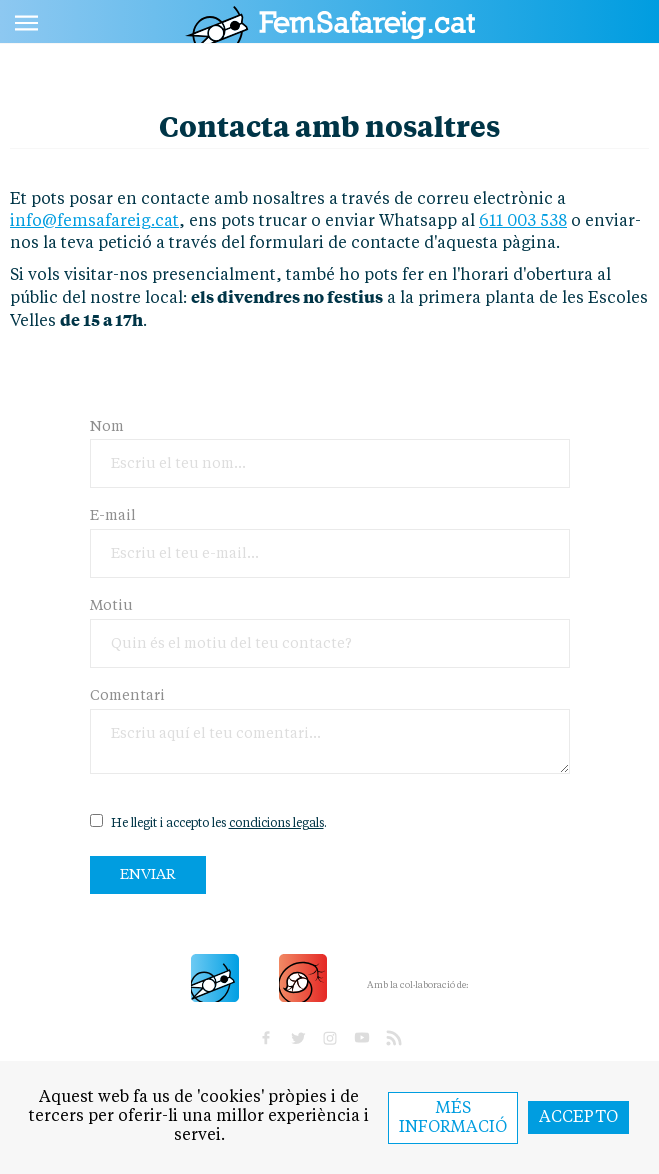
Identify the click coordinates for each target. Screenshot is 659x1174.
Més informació (453, 1118)
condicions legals (276, 824)
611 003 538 (523, 222)
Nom (107, 427)
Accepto (578, 1118)
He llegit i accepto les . (208, 822)
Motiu (111, 606)
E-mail (113, 516)
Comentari (127, 696)
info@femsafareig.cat (94, 222)
